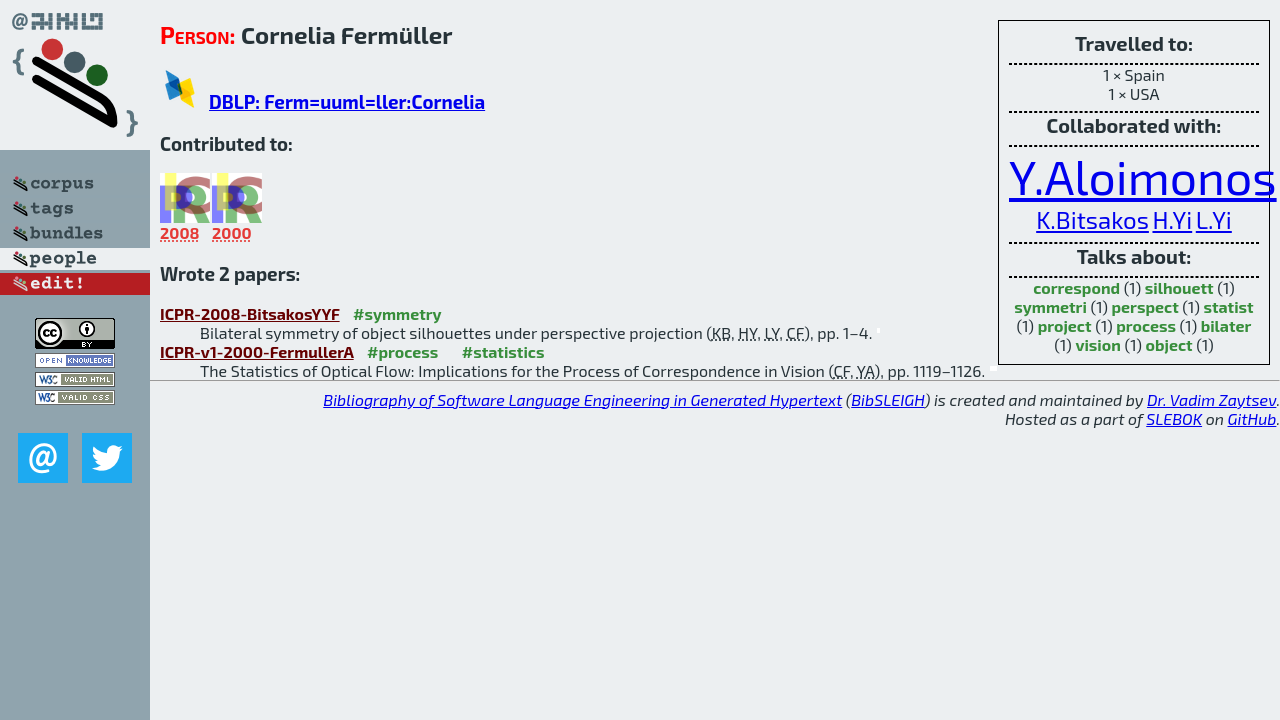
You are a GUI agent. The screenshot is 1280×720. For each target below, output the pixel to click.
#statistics (503, 351)
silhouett (1179, 287)
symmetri (1050, 306)
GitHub (1252, 418)
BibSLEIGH (887, 399)
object (1169, 344)
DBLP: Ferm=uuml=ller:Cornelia (347, 101)
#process (402, 351)
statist (1228, 306)
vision (1097, 344)
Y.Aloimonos (1143, 176)
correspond (1076, 287)
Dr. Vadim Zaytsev (1211, 399)
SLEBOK (1174, 418)
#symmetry (397, 313)
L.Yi (1214, 219)
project (1065, 325)
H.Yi (1172, 219)
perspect (1145, 306)
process (1146, 325)
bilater (1226, 325)
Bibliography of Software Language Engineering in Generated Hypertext (582, 399)
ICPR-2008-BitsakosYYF (250, 313)
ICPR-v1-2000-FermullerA (257, 351)
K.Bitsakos (1092, 219)
